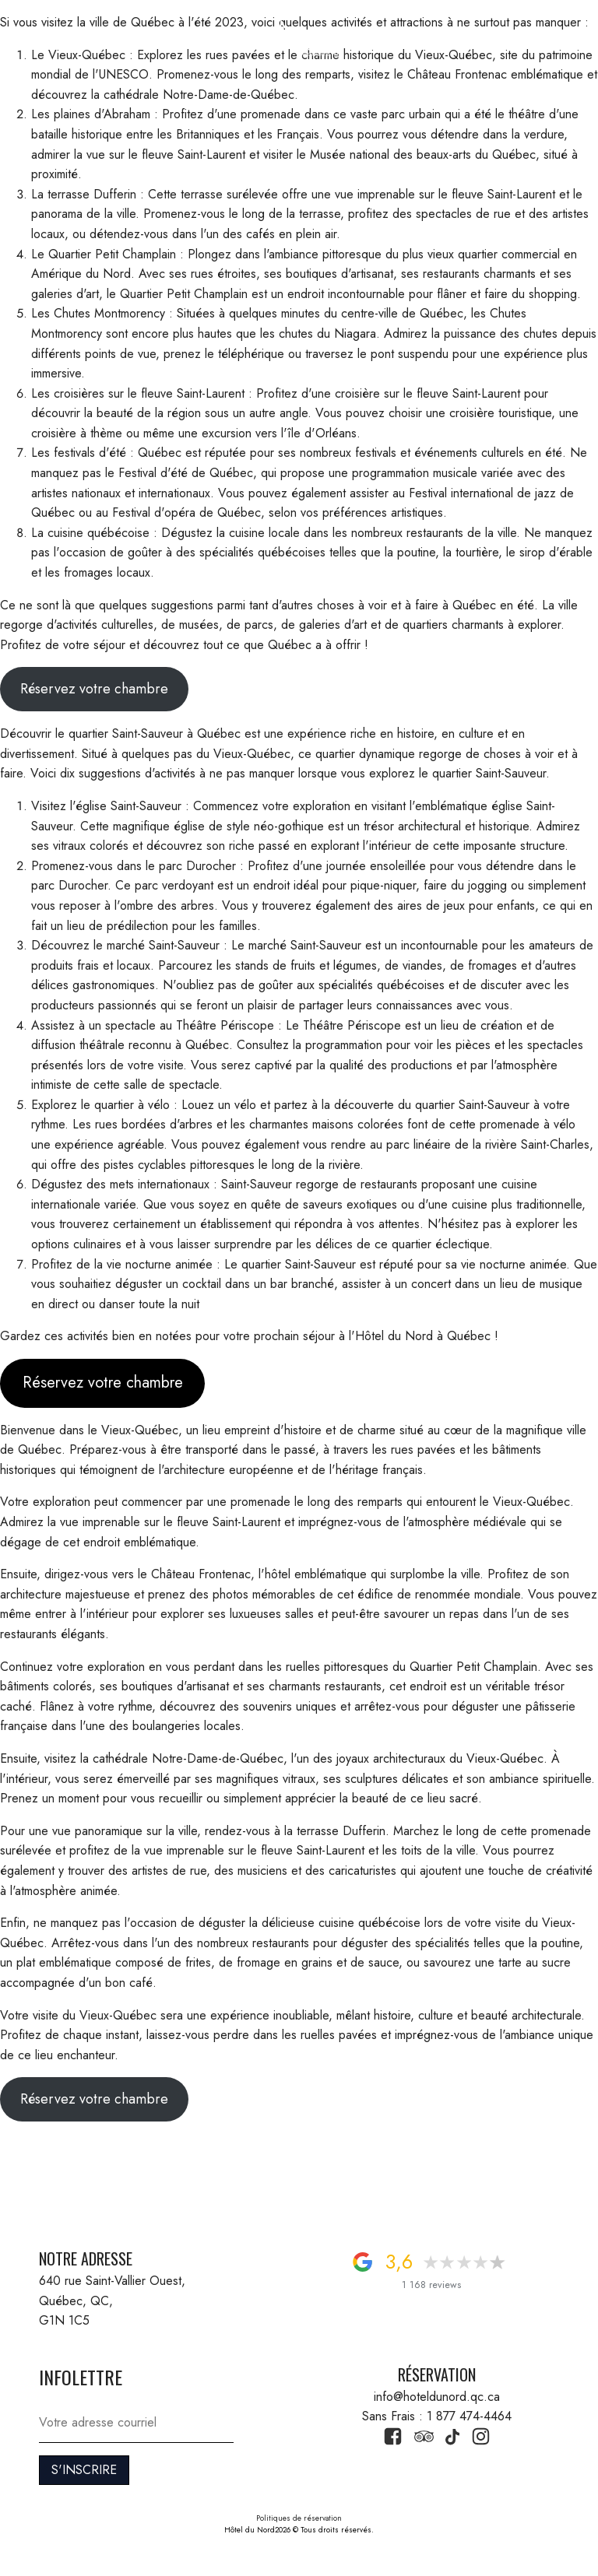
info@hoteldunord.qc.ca (437, 2397)
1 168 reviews (431, 2285)
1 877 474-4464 (512, 38)
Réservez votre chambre (94, 689)
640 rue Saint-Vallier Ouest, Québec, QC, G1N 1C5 (114, 2300)
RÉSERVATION (111, 38)
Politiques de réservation (299, 2518)
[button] (48, 38)
